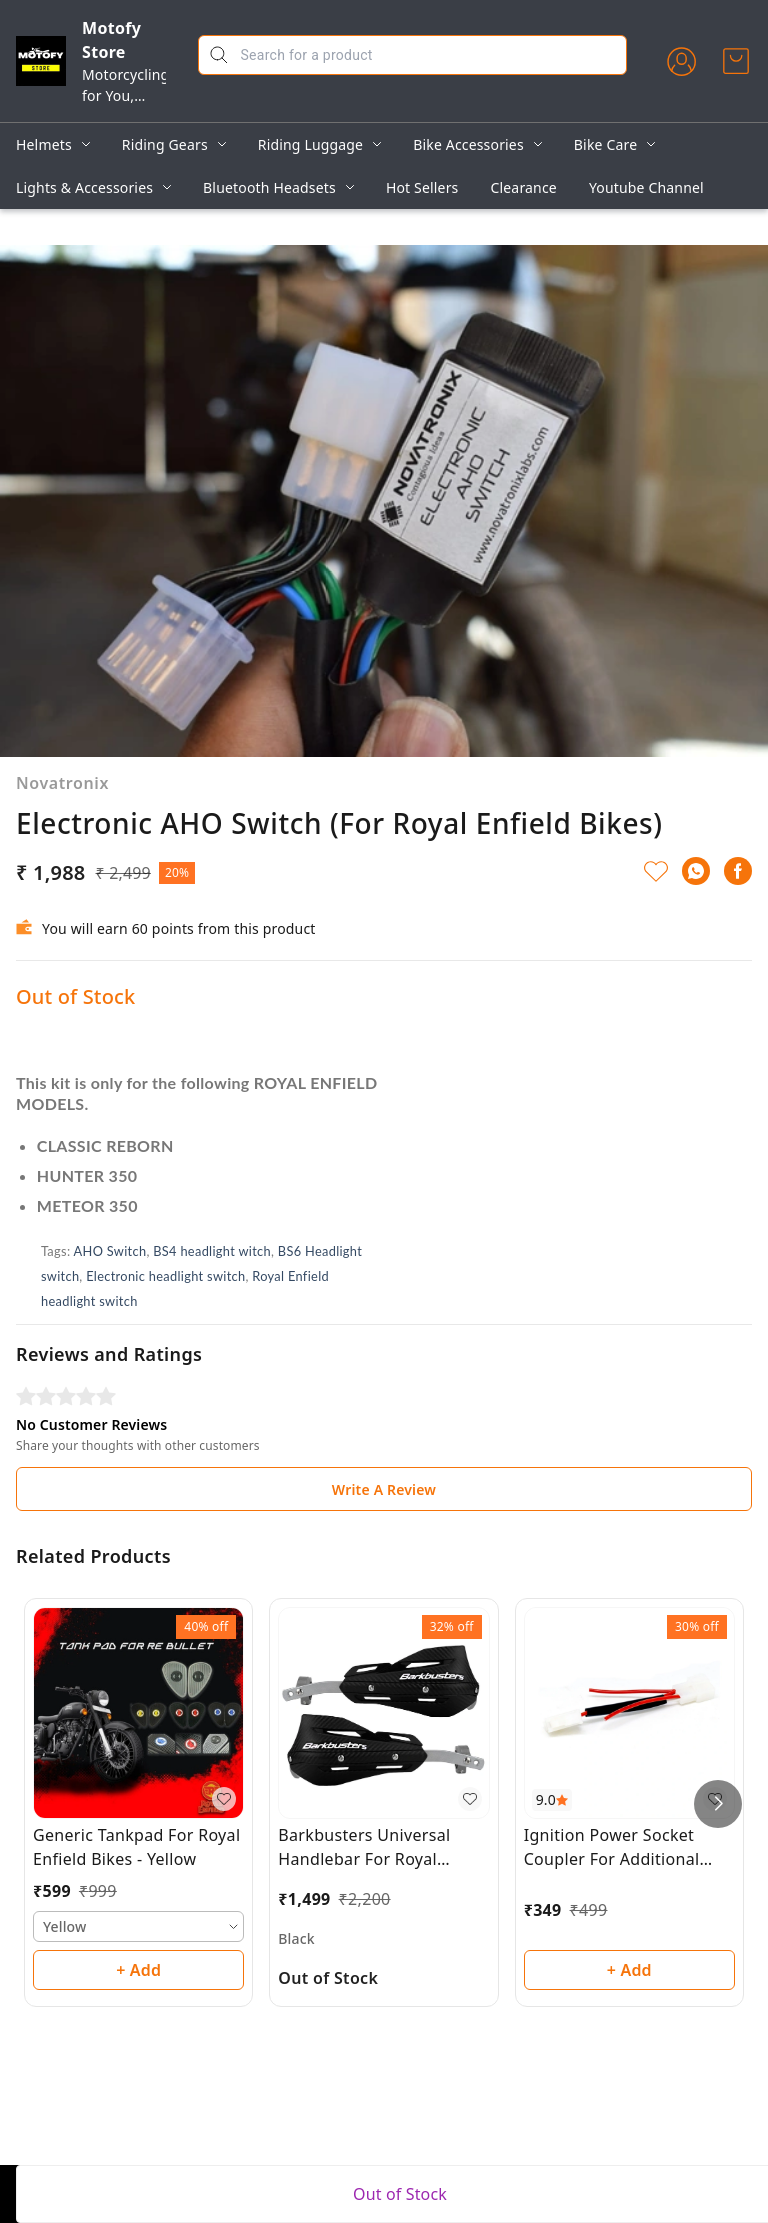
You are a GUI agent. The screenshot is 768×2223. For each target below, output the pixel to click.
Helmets (44, 144)
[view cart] (736, 61)
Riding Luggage (310, 144)
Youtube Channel (646, 187)
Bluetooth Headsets (269, 187)
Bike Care (605, 144)
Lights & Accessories (84, 187)
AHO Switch (110, 1251)
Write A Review (384, 1489)
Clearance (524, 187)
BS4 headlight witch (212, 1251)
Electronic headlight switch (165, 1276)
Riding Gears (165, 144)
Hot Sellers (422, 187)
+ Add (138, 1970)
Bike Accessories (468, 144)
